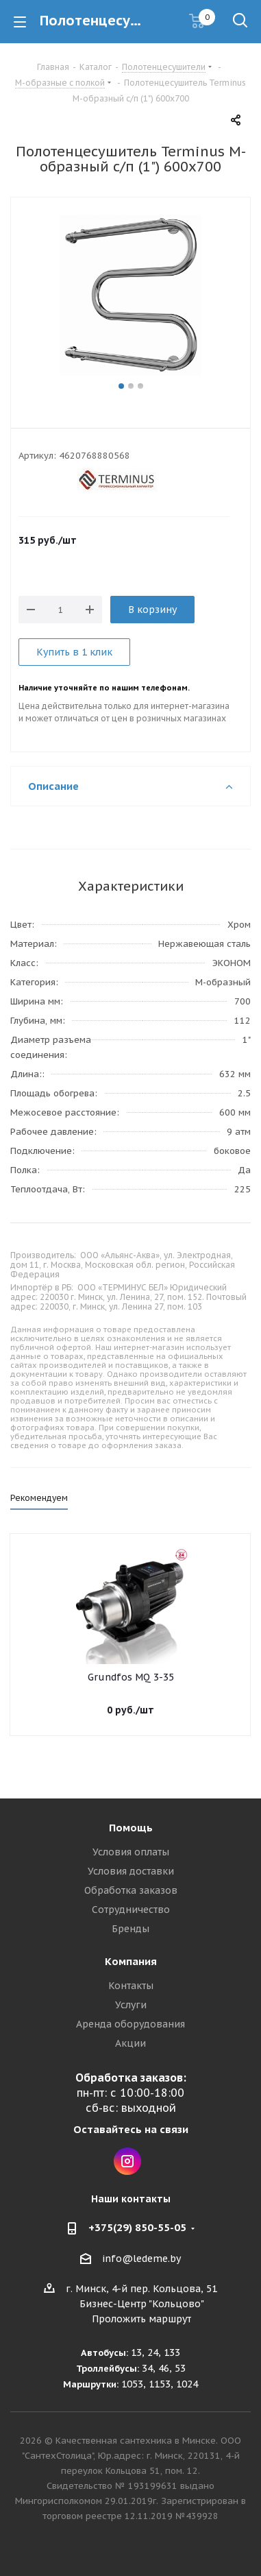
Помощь (131, 1827)
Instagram (127, 2161)
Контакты (130, 1985)
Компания (131, 1961)
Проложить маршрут (141, 2319)
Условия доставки (131, 1871)
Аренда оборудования (130, 2024)
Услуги (131, 2005)
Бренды (130, 1929)
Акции (130, 2043)
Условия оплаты (130, 1852)
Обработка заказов (130, 1890)
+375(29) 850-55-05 (137, 2227)
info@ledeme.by (141, 2258)
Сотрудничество (131, 1909)
